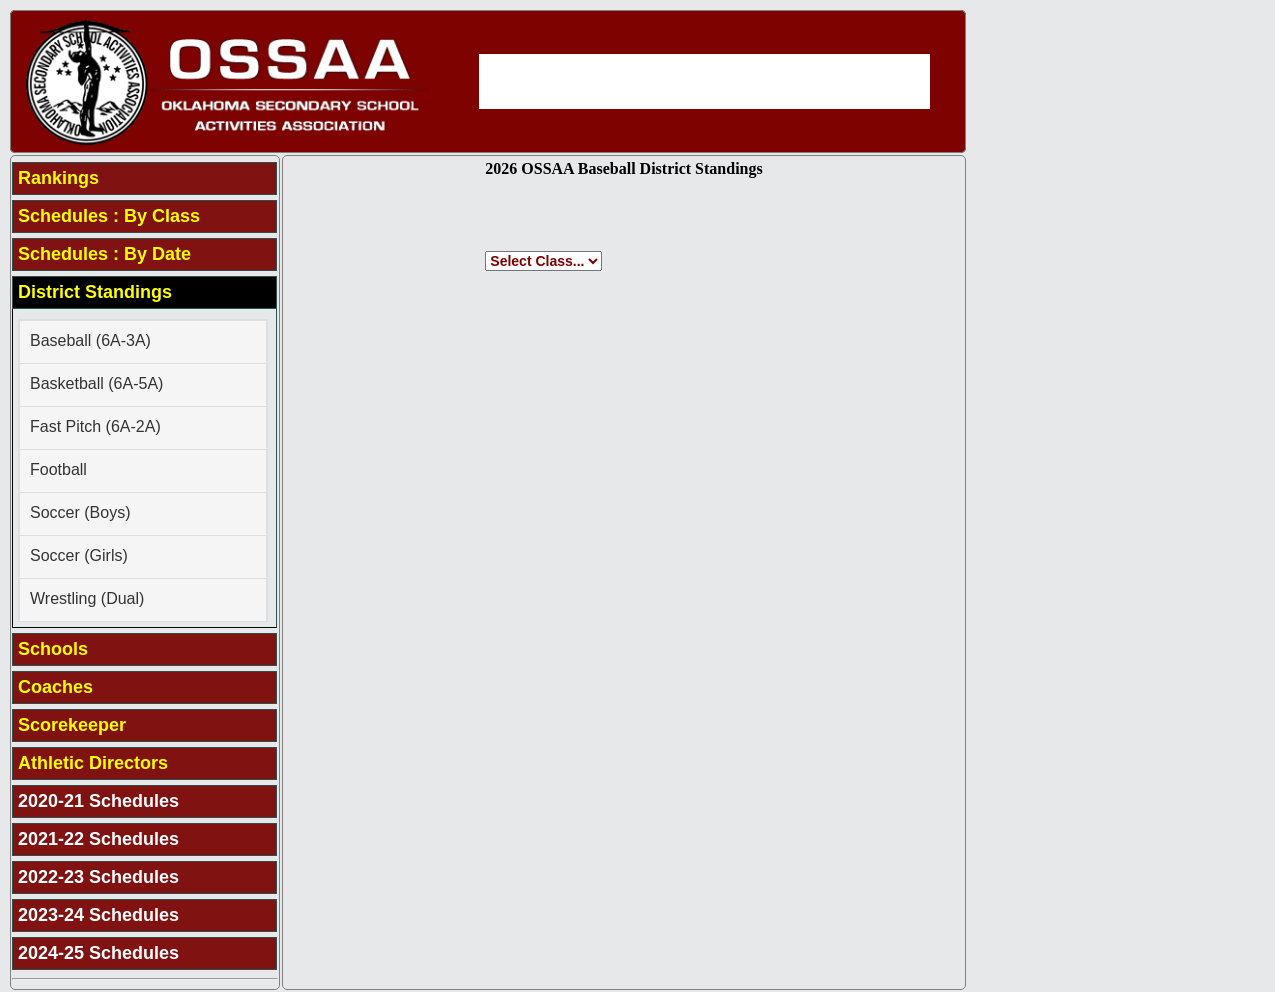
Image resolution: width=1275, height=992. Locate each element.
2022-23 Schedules (98, 877)
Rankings (58, 178)
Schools (53, 649)
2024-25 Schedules (98, 953)
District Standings (95, 292)
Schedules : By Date (104, 254)
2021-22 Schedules (98, 839)
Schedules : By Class (109, 216)
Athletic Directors (93, 763)
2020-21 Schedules (98, 801)
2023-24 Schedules (98, 915)
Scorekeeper (72, 725)
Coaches (55, 687)
